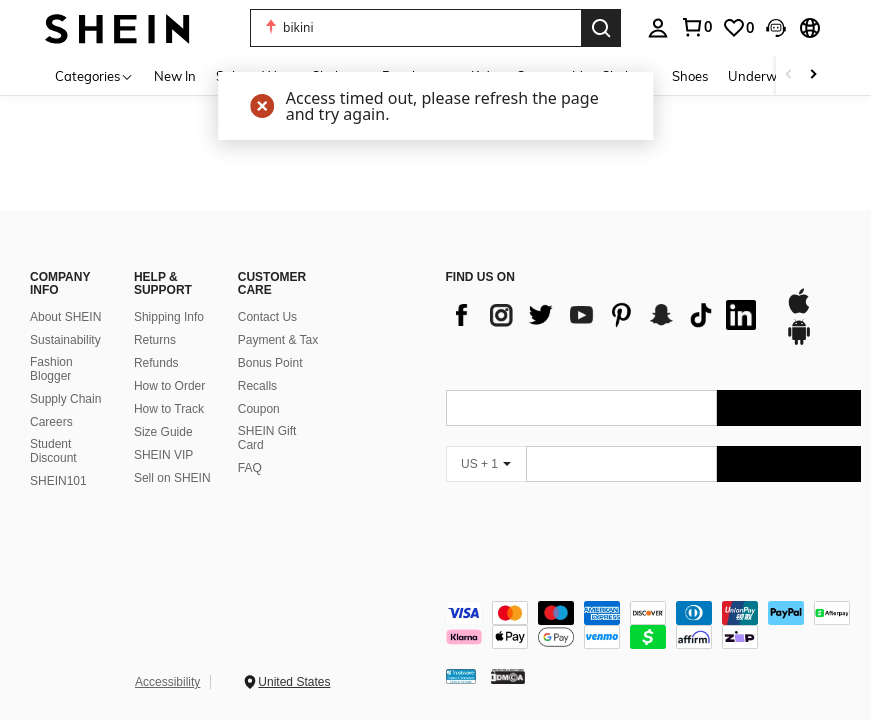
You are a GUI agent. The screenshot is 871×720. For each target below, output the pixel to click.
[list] (606, 315)
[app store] (799, 311)
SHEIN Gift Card (267, 438)
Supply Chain (65, 399)
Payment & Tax (278, 340)
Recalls (257, 386)
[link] (696, 27)
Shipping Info (169, 317)
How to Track (169, 409)
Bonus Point (270, 363)
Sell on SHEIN (172, 478)
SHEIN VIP (163, 455)
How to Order (169, 386)
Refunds (156, 363)
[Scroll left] (789, 75)
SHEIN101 (58, 481)
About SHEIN (65, 317)
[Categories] (94, 75)
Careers (51, 422)
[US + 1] (486, 464)
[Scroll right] (813, 75)
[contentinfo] (654, 625)
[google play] (799, 342)
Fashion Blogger (51, 369)
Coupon (259, 409)
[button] (415, 28)
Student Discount (53, 451)
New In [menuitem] (175, 76)
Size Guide (163, 432)
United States (294, 682)
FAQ (250, 468)
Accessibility (167, 682)
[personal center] (658, 28)
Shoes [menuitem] (690, 76)
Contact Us (267, 317)
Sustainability (65, 340)
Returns (155, 340)
